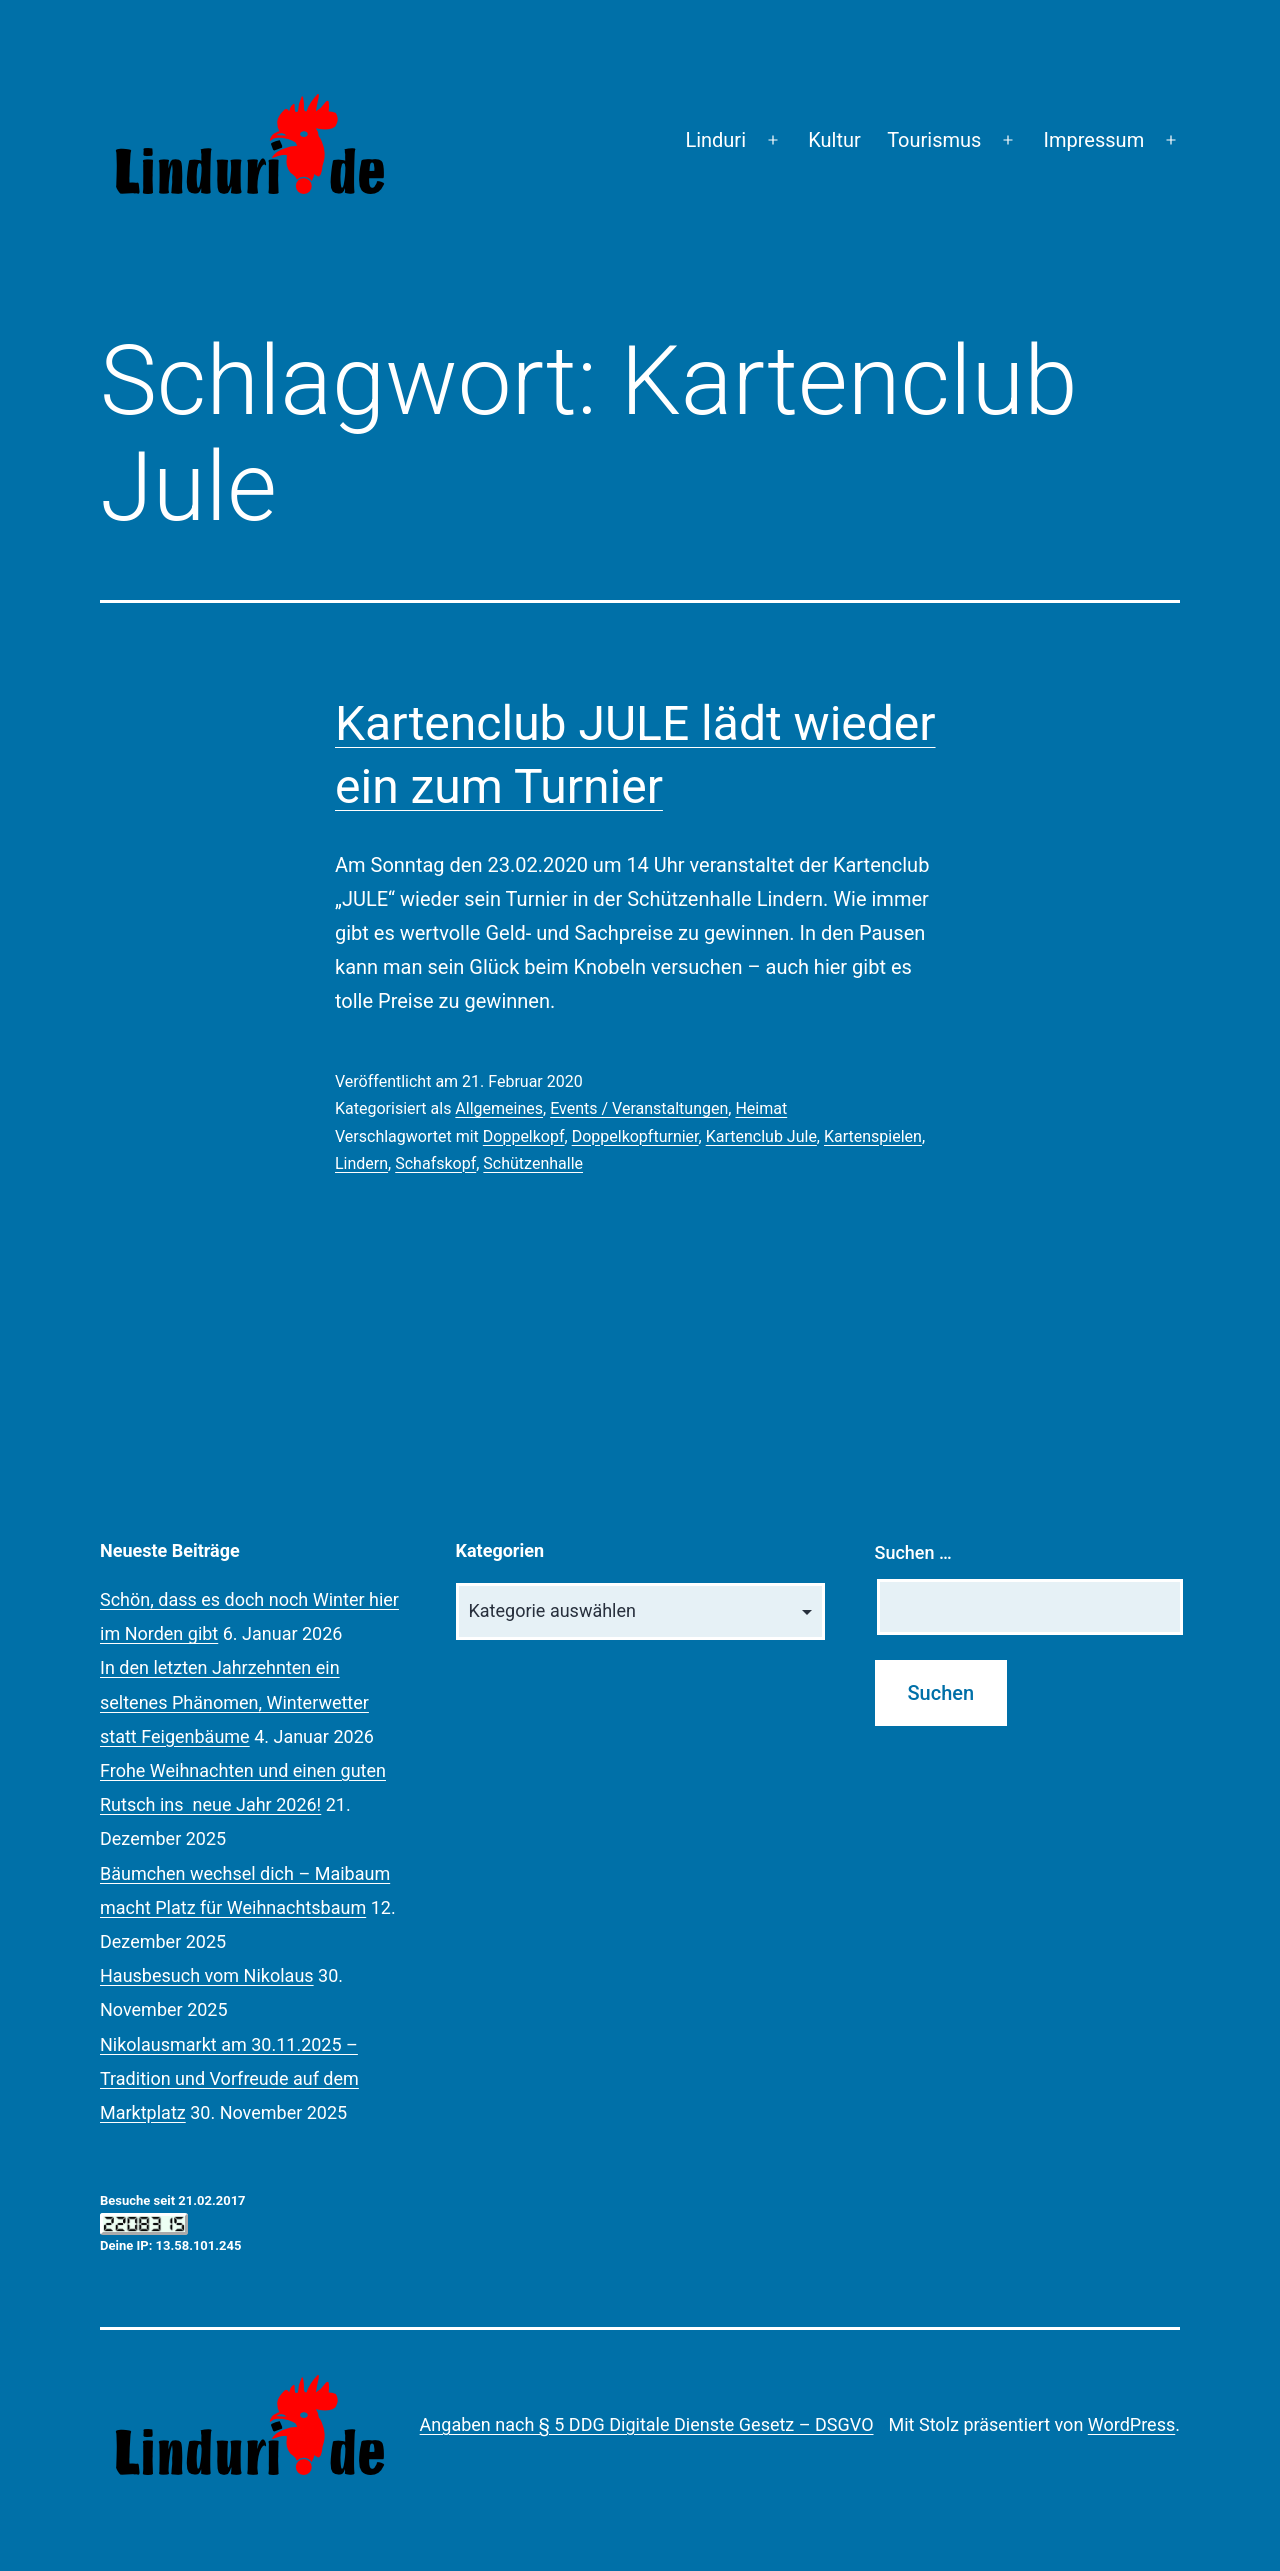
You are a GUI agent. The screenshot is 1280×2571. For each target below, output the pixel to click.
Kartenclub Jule (761, 1136)
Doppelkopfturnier (635, 1136)
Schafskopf (435, 1163)
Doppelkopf (524, 1136)
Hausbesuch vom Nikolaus (207, 1975)
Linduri (715, 140)
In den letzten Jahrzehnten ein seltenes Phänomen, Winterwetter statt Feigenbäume (234, 1701)
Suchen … (913, 1552)
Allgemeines (499, 1108)
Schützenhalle (533, 1163)
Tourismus (934, 140)
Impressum (1094, 140)
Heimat (761, 1108)
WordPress (1131, 2424)
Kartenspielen (873, 1136)
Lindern (361, 1163)
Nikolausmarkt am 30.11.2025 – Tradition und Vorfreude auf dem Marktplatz (229, 2078)
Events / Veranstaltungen (639, 1108)
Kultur (834, 140)
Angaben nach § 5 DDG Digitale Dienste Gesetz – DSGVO (647, 2424)
